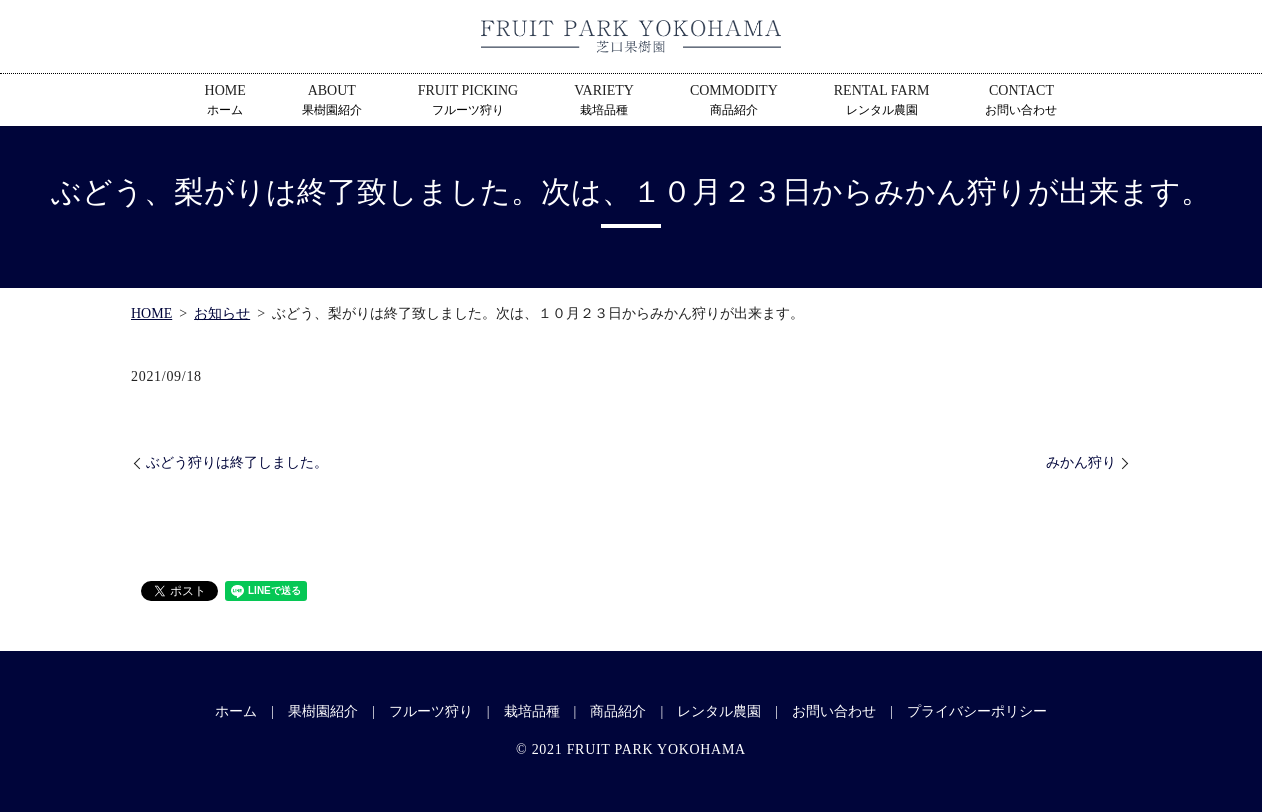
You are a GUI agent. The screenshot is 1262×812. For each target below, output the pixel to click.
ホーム (236, 711)
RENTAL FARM (882, 101)
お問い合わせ (834, 711)
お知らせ (222, 313)
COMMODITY (734, 101)
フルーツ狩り (431, 711)
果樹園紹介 (323, 711)
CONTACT (1021, 101)
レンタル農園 (719, 711)
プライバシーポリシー (977, 711)
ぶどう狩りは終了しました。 (237, 462)
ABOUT (332, 101)
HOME (225, 101)
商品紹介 (618, 711)
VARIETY (604, 101)
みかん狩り (1081, 462)
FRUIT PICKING (468, 101)
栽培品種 (532, 711)
